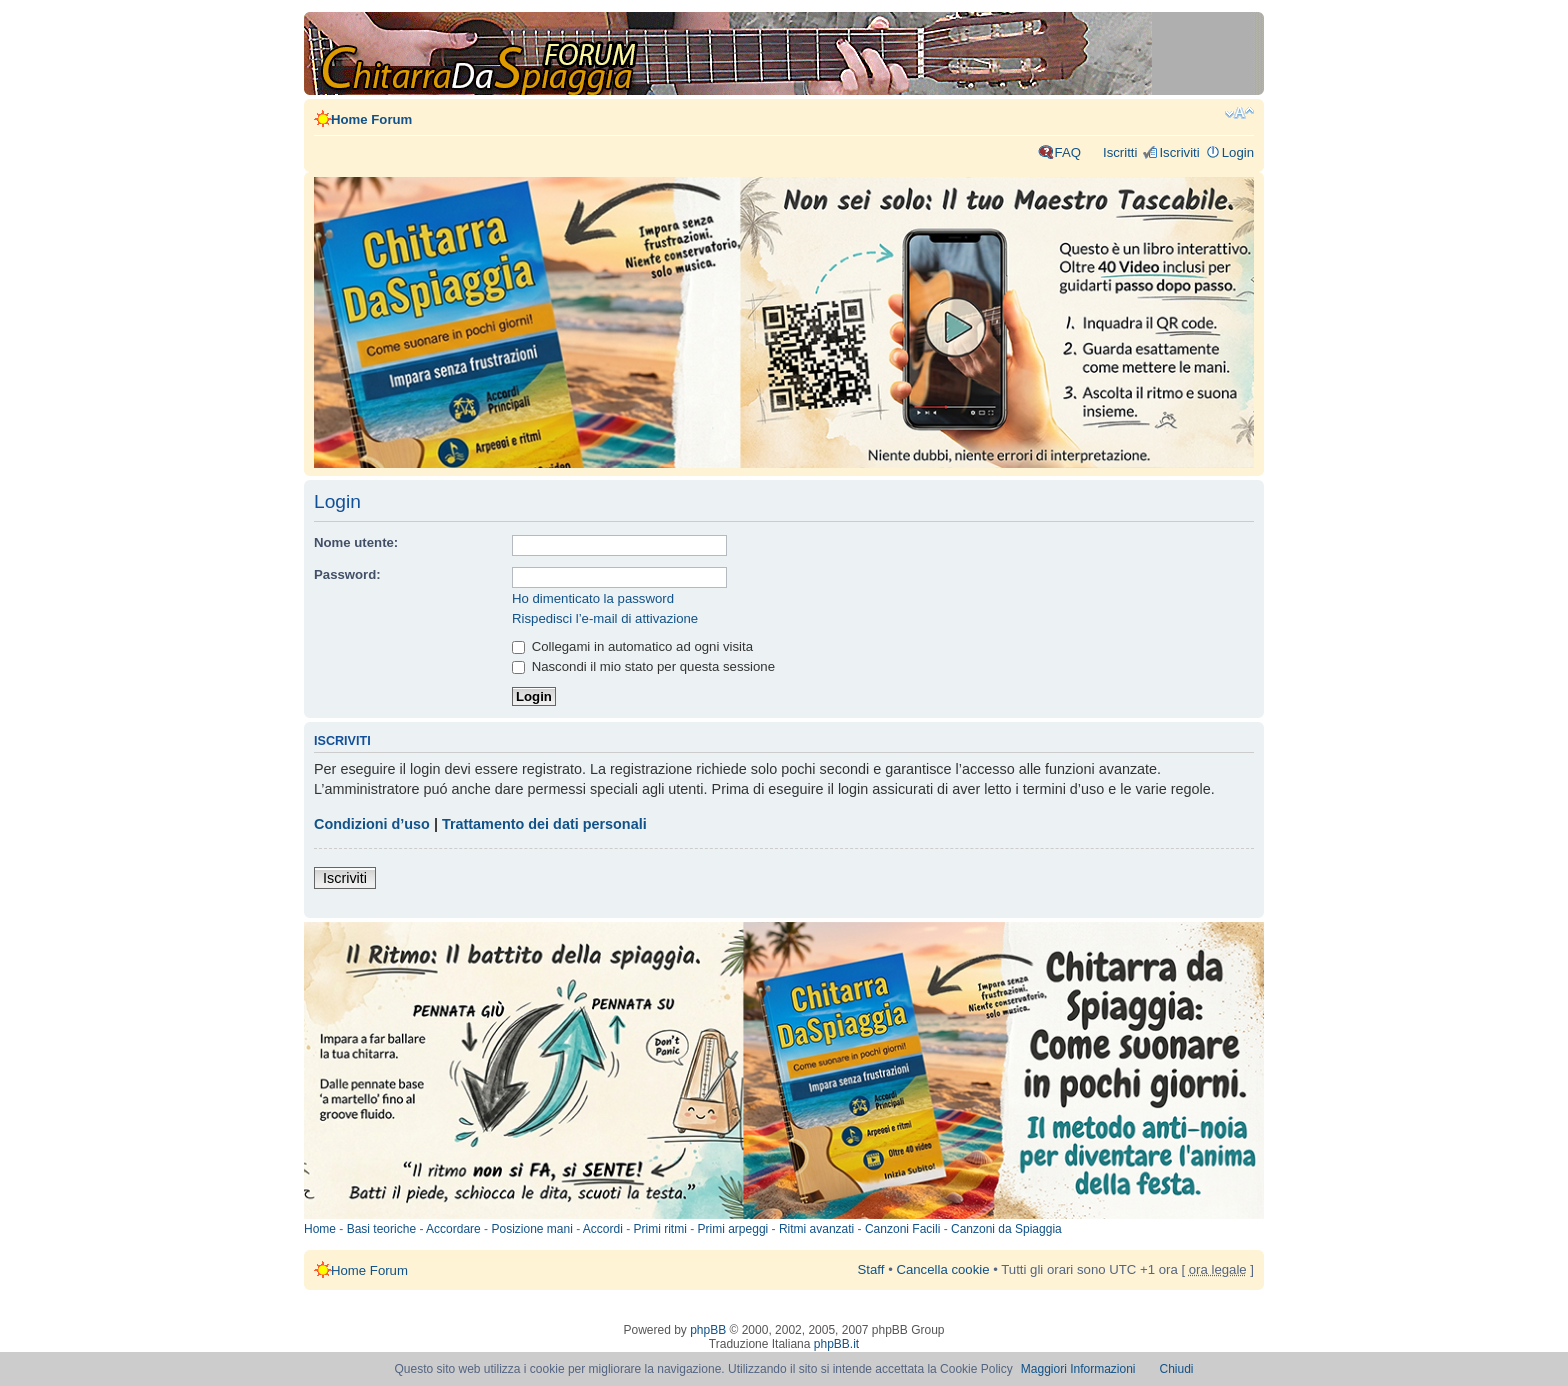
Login (1238, 152)
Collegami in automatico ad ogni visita (632, 646)
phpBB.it (836, 1344)
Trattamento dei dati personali (544, 824)
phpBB (708, 1330)
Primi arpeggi (733, 1229)
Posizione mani (531, 1229)
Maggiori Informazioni (1078, 1369)
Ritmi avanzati (816, 1229)
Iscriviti (1179, 152)
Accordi (603, 1229)
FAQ (1068, 152)
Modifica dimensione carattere (1239, 113)
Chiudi (1177, 1369)
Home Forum (371, 119)
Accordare (453, 1229)
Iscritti (1120, 152)
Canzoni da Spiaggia (1006, 1229)
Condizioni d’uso (372, 824)
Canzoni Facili (902, 1229)
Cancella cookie (942, 1269)
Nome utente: (356, 542)
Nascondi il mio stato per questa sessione (643, 666)
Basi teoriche (381, 1229)
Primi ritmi (660, 1229)
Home (320, 1229)
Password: (347, 574)
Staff (871, 1269)
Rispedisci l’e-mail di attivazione (605, 618)
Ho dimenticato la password (593, 598)
